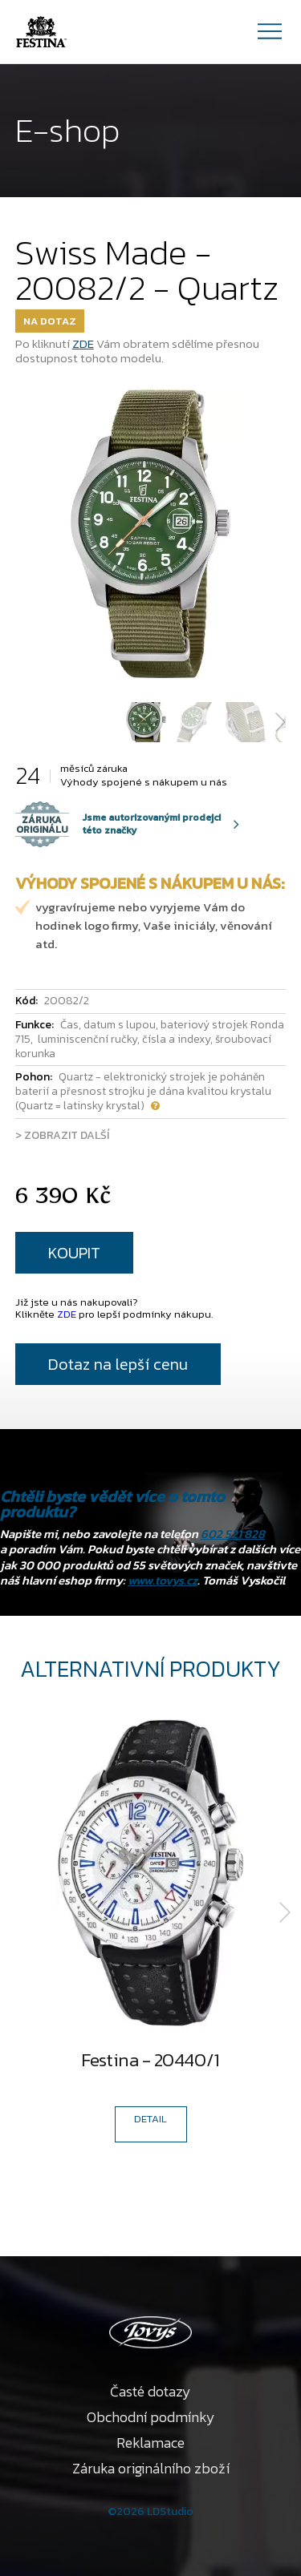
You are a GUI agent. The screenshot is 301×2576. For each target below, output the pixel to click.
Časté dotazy (150, 2391)
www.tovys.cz (162, 1580)
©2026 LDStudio (150, 2511)
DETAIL (150, 2118)
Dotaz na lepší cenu (118, 1364)
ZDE (83, 343)
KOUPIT (74, 1253)
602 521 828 (233, 1533)
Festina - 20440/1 (150, 2063)
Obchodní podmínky (151, 2417)
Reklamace (150, 2442)
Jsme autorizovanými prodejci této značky (118, 824)
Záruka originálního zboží (151, 2468)
